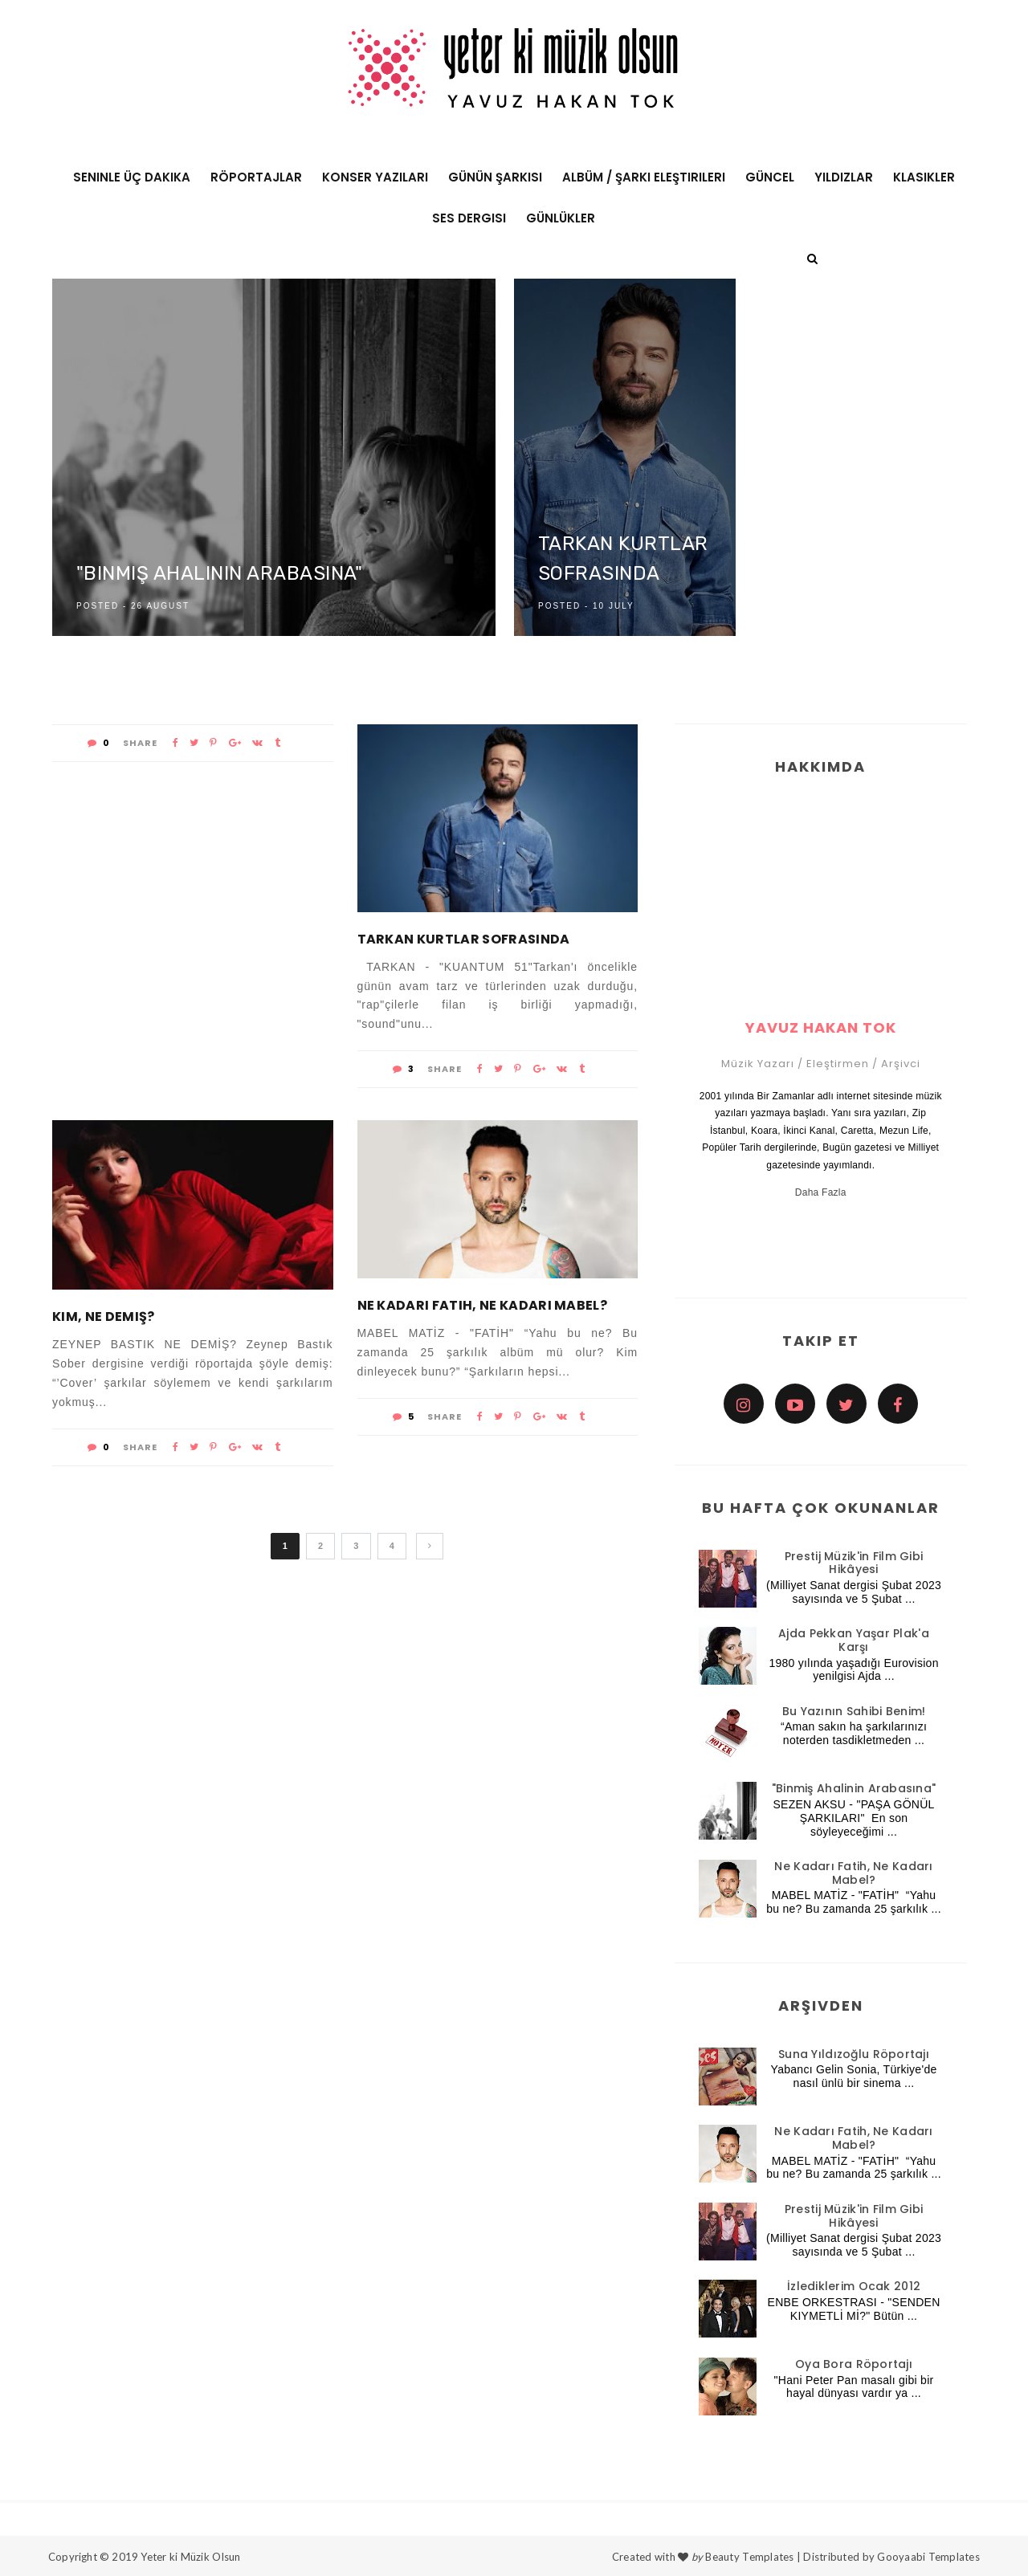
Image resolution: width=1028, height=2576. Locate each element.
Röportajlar (256, 177)
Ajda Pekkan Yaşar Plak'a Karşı (853, 1640)
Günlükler (560, 218)
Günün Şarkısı (495, 177)
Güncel (769, 177)
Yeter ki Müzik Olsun (190, 2556)
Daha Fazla (820, 1192)
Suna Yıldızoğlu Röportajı (853, 2054)
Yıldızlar (843, 177)
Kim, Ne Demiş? (103, 1316)
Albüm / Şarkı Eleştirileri (643, 177)
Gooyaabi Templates (928, 2556)
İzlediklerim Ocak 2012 (853, 2286)
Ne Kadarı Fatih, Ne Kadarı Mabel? (482, 1305)
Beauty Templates (749, 2556)
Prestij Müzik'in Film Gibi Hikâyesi (854, 1563)
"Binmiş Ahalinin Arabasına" (219, 574)
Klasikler (924, 177)
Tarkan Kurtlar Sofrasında (463, 939)
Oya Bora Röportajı (853, 2364)
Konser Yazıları (375, 177)
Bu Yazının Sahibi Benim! (854, 1711)
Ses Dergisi (469, 218)
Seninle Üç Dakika (131, 177)
